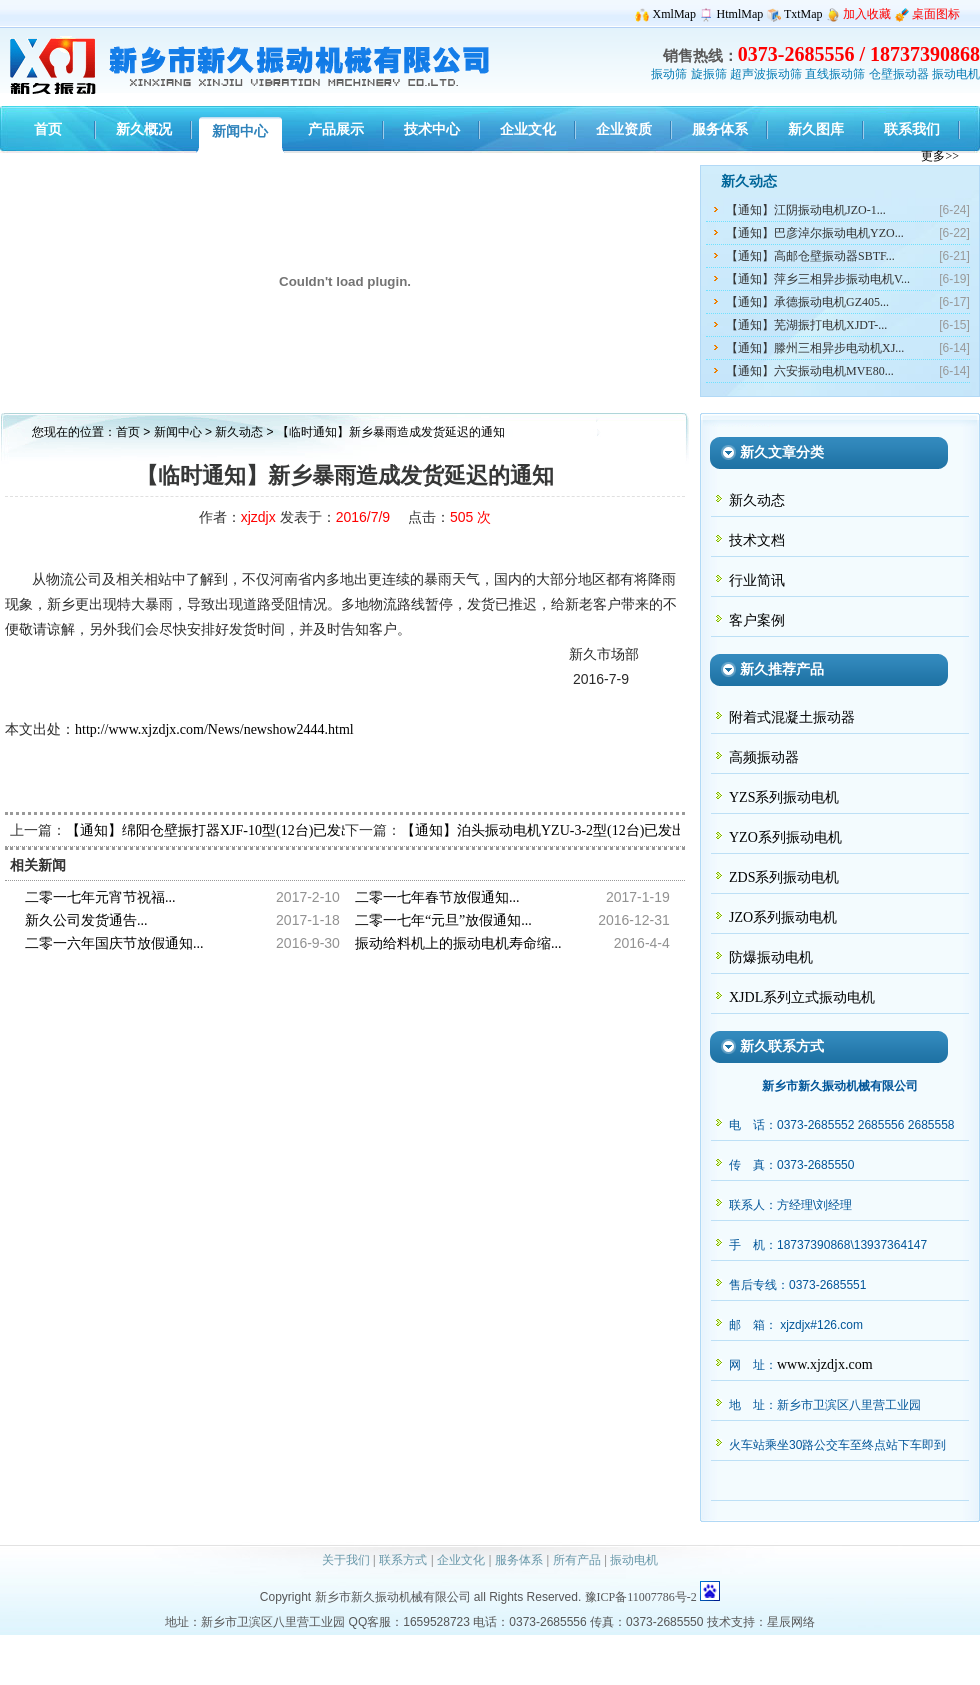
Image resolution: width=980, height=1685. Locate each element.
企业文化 (461, 1560)
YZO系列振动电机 (785, 837)
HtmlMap (740, 14)
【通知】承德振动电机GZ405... (807, 302)
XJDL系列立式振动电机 (802, 997)
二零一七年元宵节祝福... (100, 897)
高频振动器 (764, 757)
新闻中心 (178, 432)
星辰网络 (791, 1622)
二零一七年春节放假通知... (437, 897)
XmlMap (674, 14)
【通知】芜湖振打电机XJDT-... (806, 325)
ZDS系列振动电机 (784, 877)
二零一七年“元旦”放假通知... (443, 920)
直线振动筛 (835, 74)
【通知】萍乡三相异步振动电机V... (818, 279)
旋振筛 (709, 74)
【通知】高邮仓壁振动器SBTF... (810, 256)
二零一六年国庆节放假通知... (114, 943)
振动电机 (956, 74)
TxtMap (803, 14)
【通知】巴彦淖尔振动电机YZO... (815, 233)
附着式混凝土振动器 (792, 717)
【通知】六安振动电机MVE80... (810, 371)
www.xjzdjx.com (825, 1364)
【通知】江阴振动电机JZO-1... (806, 210)
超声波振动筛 (766, 74)
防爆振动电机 (771, 957)
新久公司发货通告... (86, 920)
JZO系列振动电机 (783, 917)
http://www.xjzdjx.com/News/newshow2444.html (214, 729)
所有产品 (577, 1560)
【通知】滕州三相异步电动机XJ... (815, 348)
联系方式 (403, 1560)
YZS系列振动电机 (784, 797)
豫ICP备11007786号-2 (641, 1597)
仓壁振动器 (899, 74)
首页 (128, 432)
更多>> (940, 156)
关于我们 (346, 1560)
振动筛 (669, 74)
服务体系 (519, 1560)
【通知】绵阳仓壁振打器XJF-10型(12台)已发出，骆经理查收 (252, 830)
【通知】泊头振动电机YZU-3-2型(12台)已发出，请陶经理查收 (592, 830)
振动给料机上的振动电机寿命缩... (458, 943)
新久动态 (240, 432)
